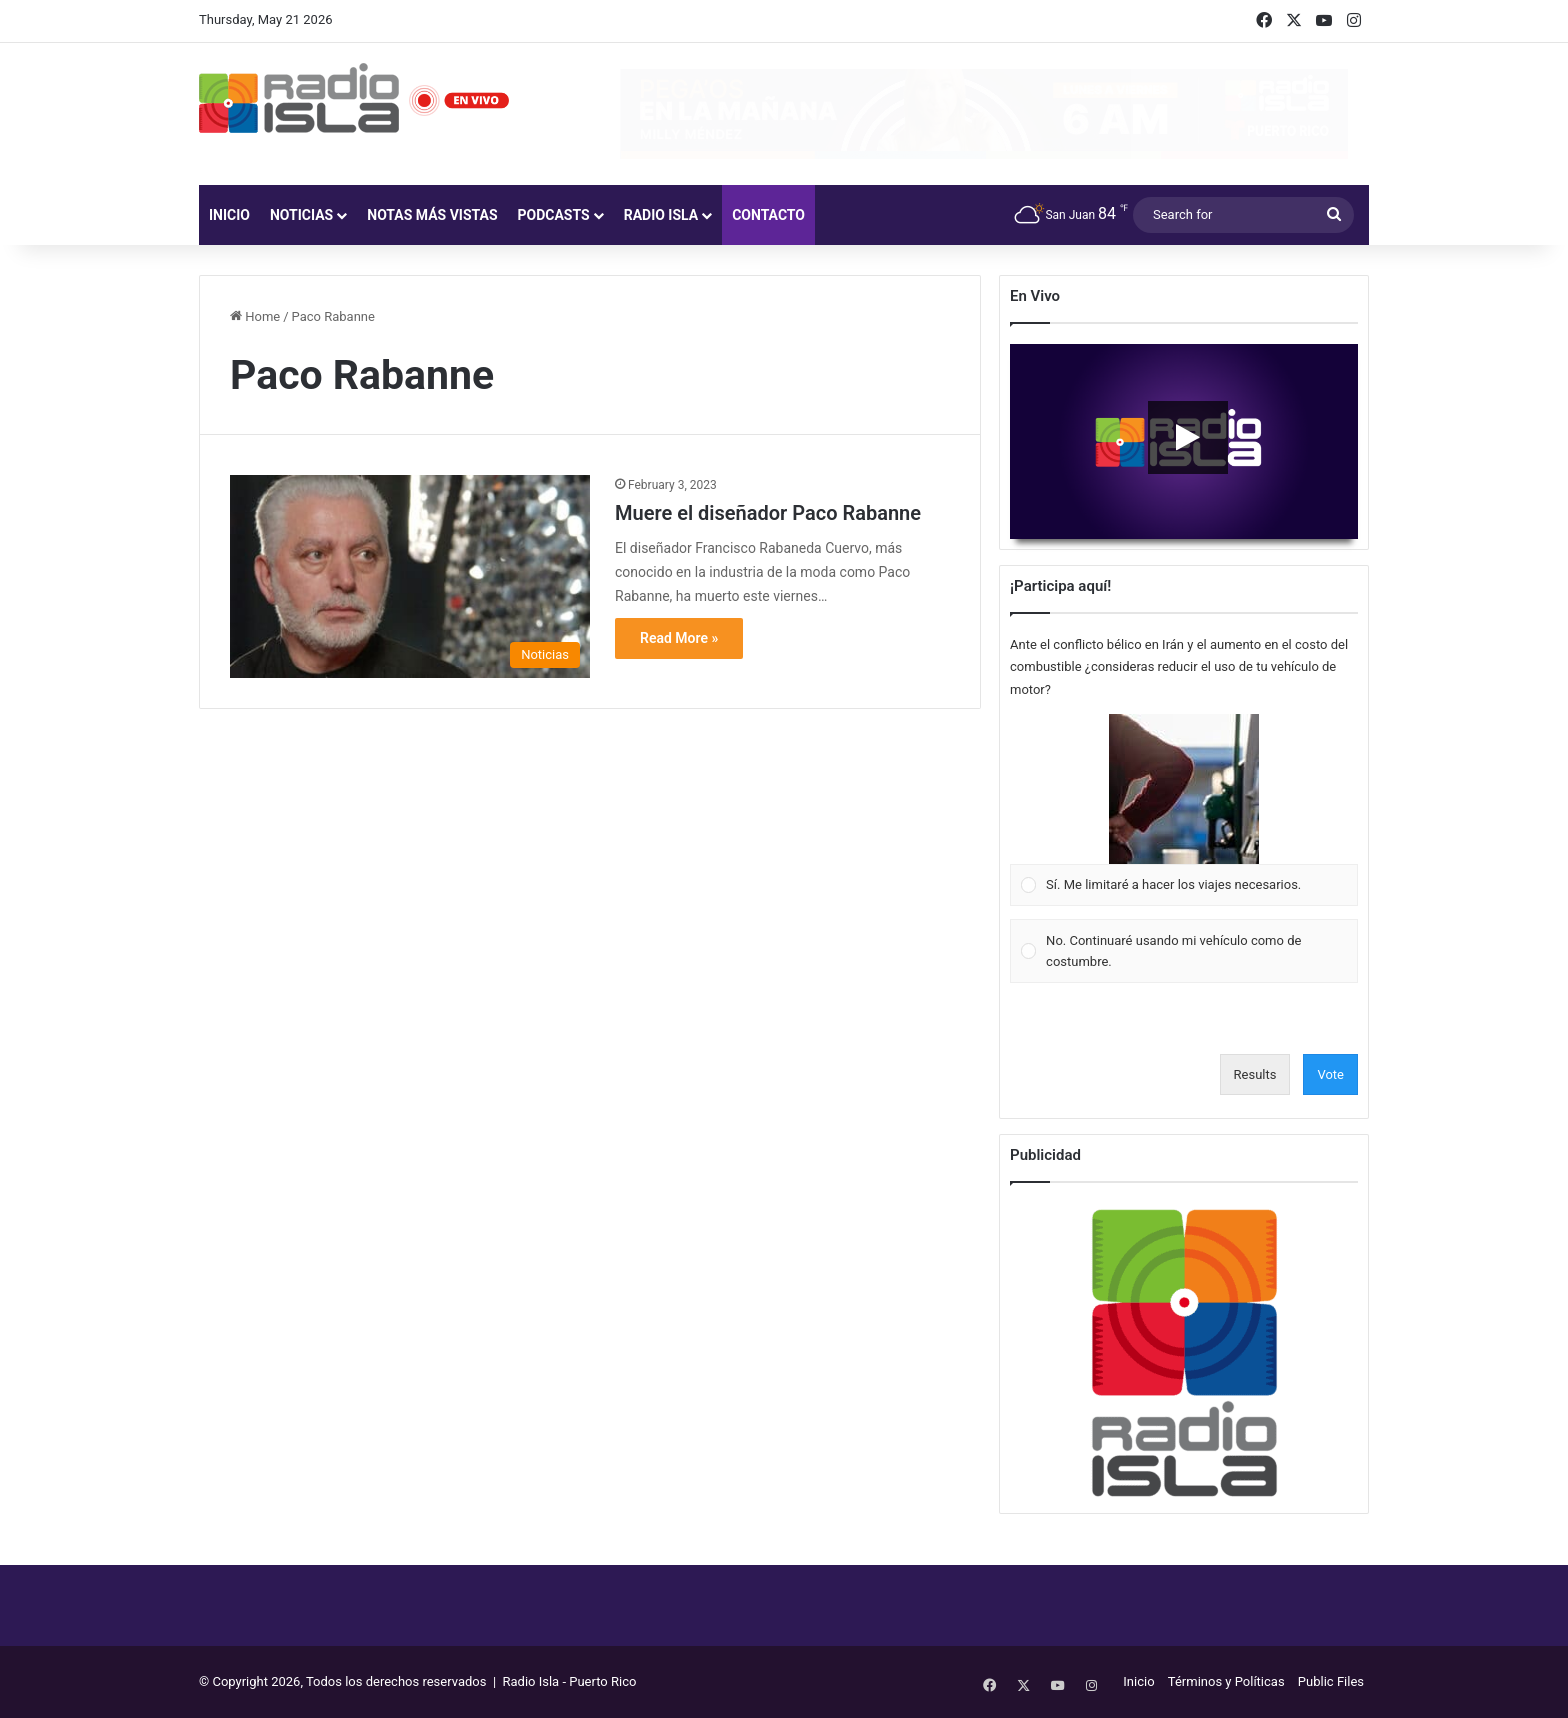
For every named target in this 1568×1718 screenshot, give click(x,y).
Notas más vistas (432, 215)
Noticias (301, 215)
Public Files (1331, 1681)
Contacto (768, 215)
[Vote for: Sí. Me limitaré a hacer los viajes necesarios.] (1184, 810)
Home (255, 316)
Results (1255, 1074)
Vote (1330, 1074)
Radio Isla (661, 215)
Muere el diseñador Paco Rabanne (768, 513)
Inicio (229, 215)
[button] (1184, 789)
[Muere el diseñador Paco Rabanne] (410, 576)
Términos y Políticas (1226, 1681)
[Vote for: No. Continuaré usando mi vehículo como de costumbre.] (1184, 951)
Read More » (679, 638)
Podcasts (554, 215)
